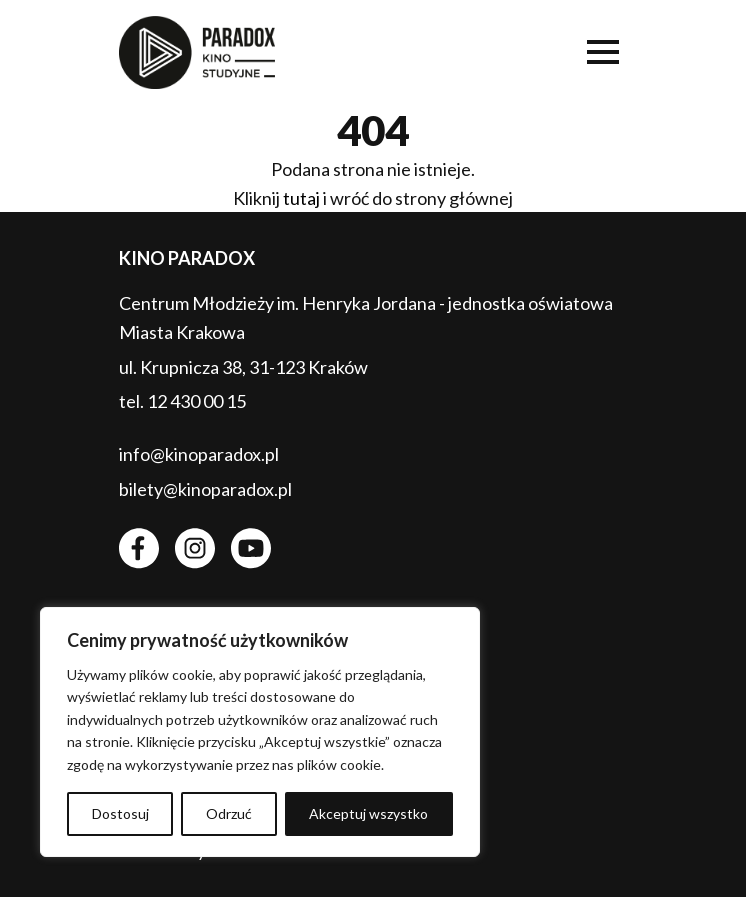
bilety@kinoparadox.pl (205, 489)
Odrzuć (229, 813)
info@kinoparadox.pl (199, 454)
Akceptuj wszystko (368, 813)
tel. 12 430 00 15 (182, 401)
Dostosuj (120, 813)
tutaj (301, 198)
